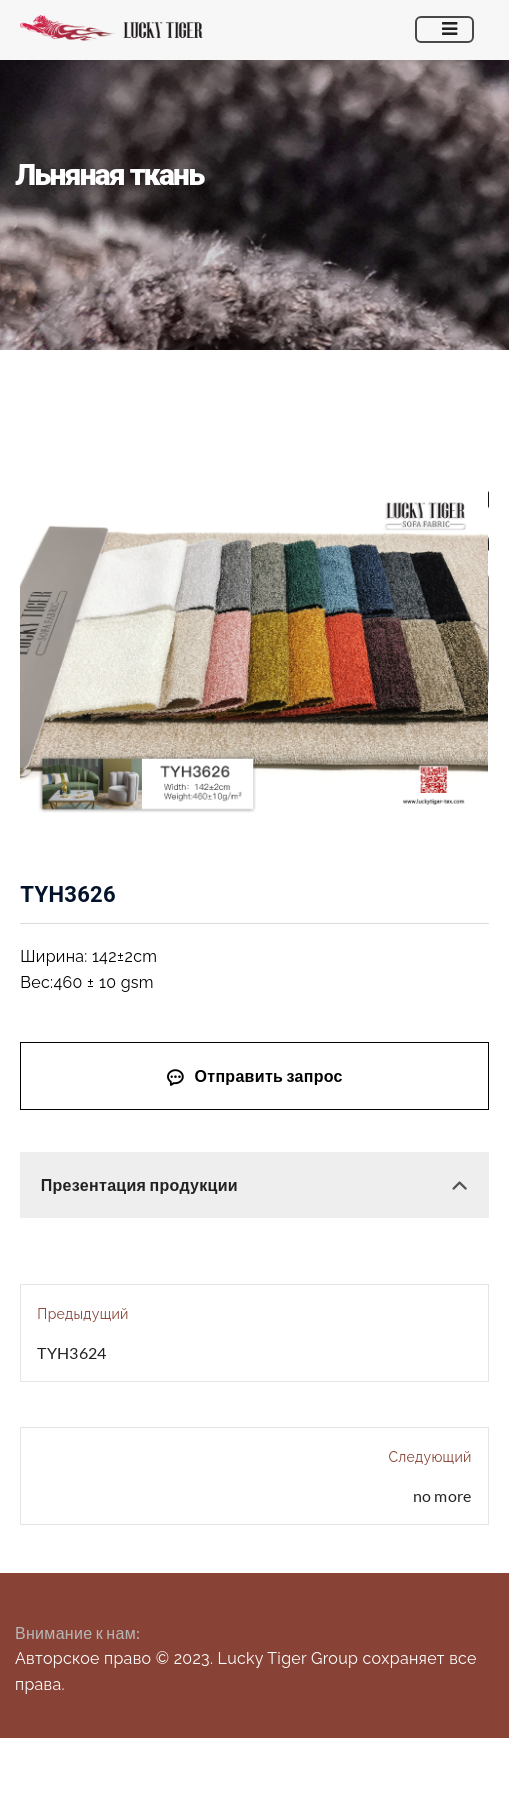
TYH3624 (71, 1352)
